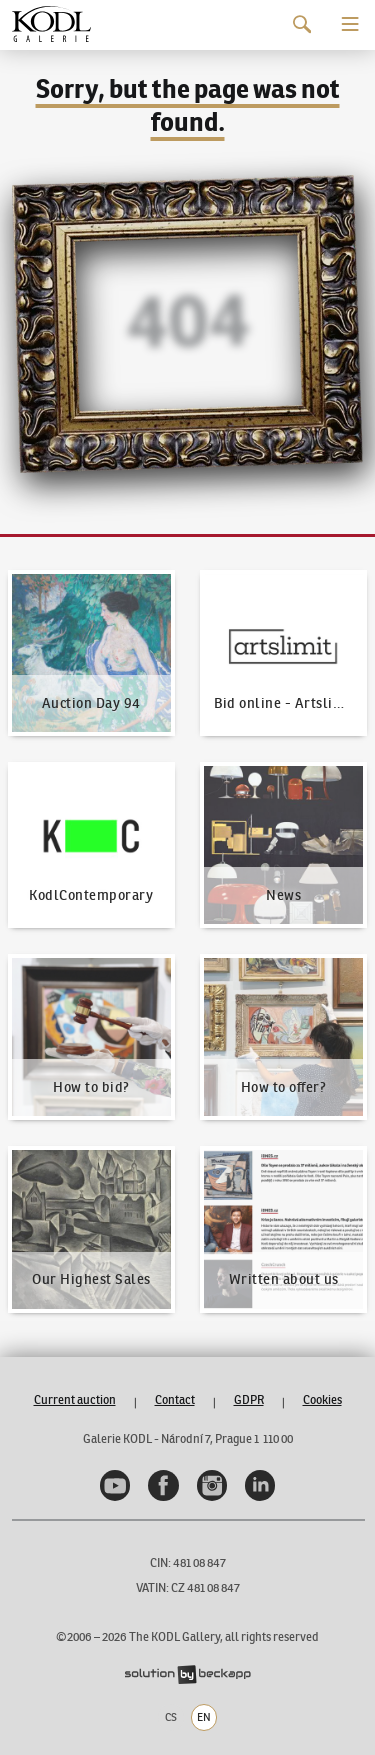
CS (171, 1717)
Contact (175, 1399)
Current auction (75, 1399)
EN (204, 1717)
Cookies (322, 1399)
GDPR (249, 1399)
